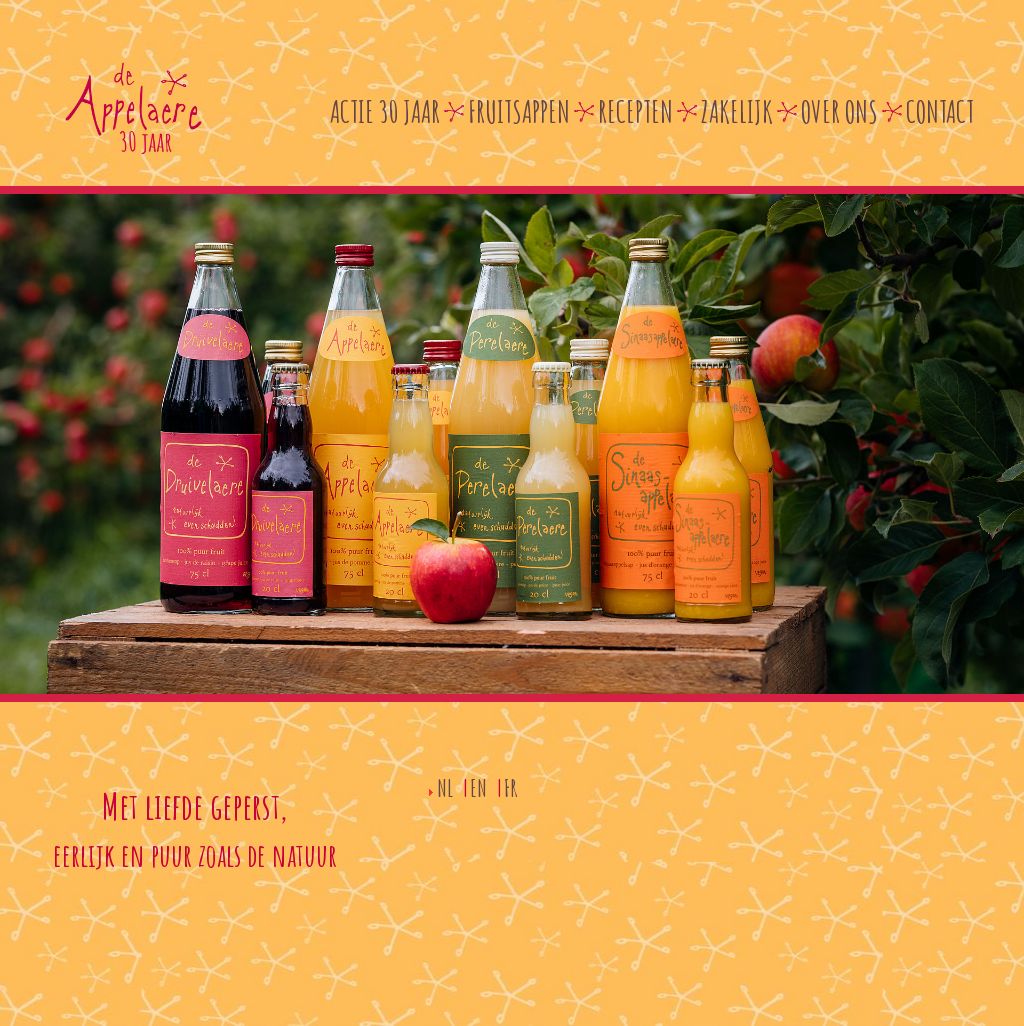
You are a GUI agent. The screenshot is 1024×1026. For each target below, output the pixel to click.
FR (511, 788)
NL (445, 788)
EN (478, 788)
